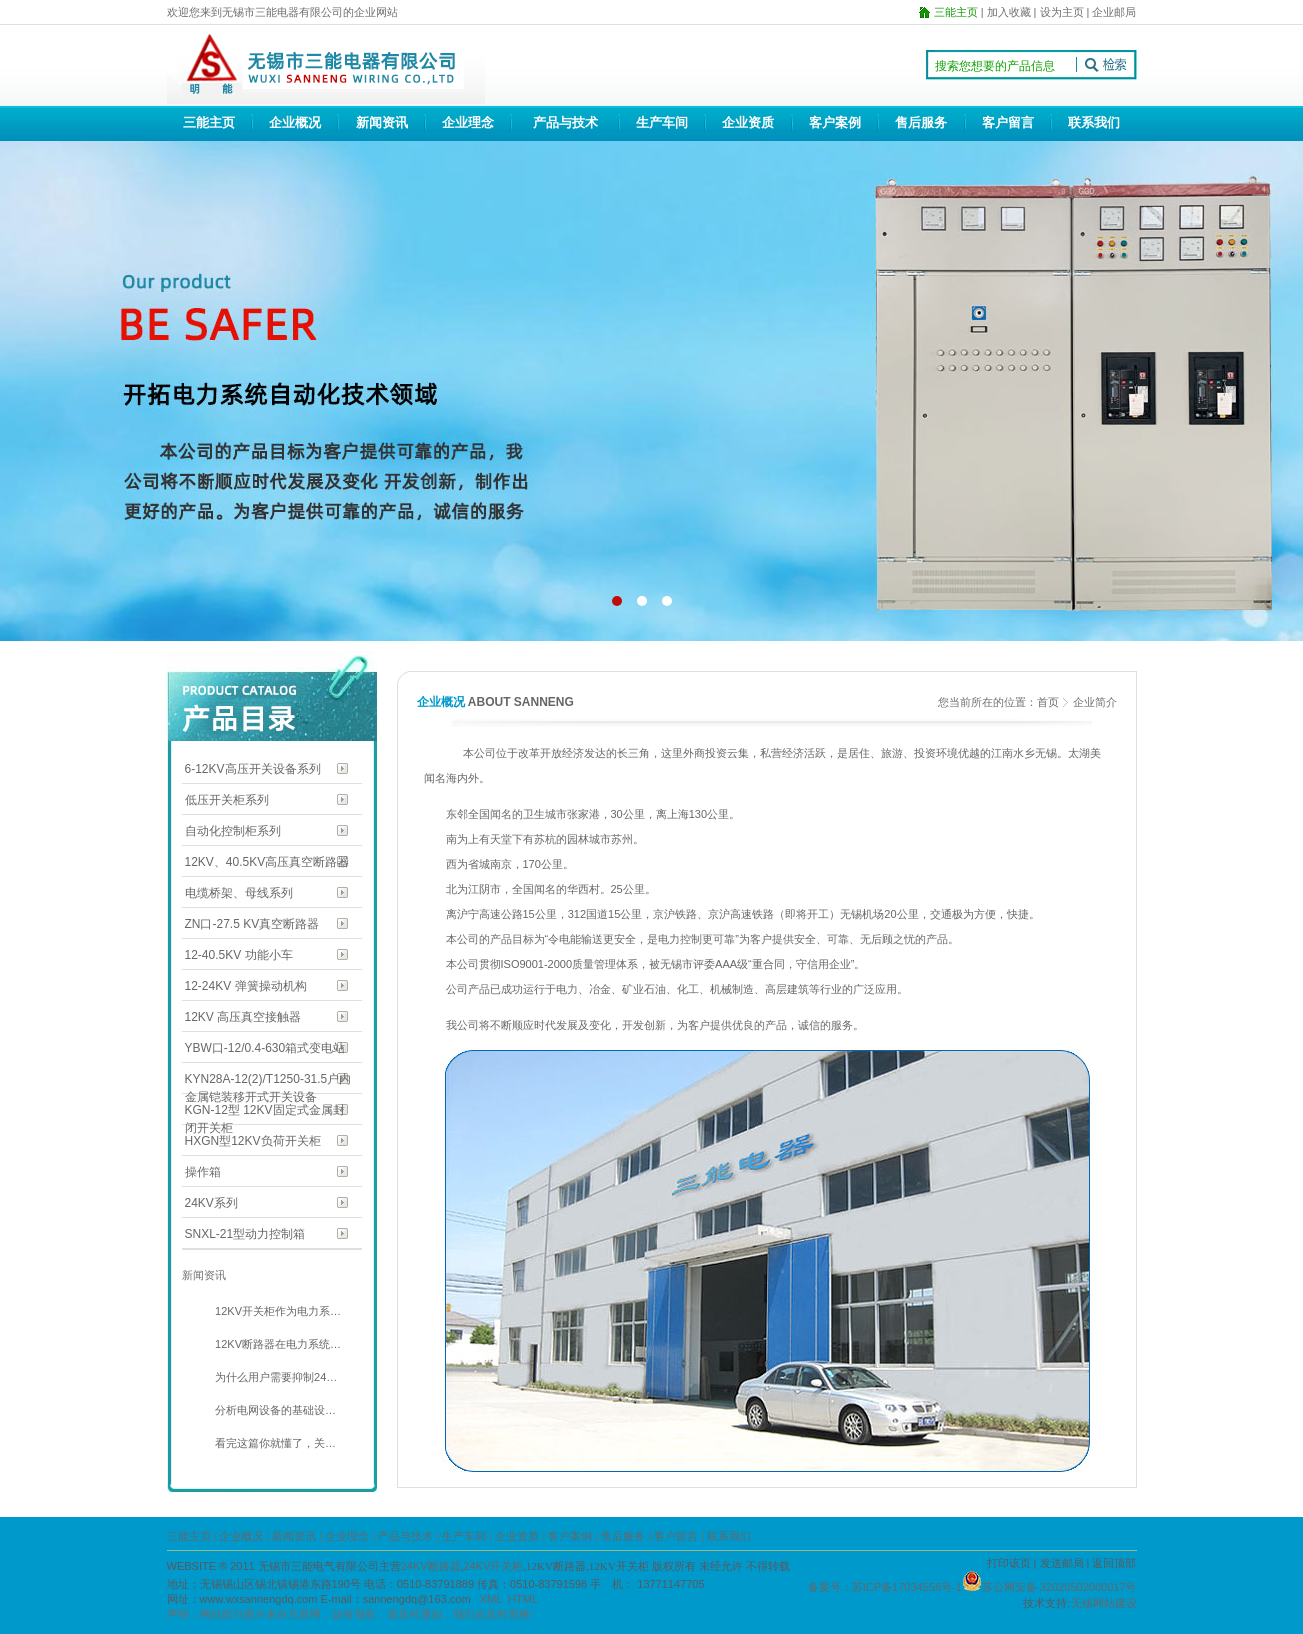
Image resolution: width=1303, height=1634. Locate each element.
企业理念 (468, 122)
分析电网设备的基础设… (274, 1410)
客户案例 (835, 122)
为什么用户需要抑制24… (274, 1377)
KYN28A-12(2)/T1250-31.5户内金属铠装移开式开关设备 (268, 1080)
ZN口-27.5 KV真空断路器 (252, 924)
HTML (523, 1599)
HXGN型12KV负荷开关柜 (253, 1141)
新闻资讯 (382, 122)
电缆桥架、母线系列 (239, 893)
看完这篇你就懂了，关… (274, 1443)
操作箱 (203, 1172)
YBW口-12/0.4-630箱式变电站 (265, 1048)
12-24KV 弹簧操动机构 (246, 986)
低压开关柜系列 (227, 800)
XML (491, 1599)
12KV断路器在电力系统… (276, 1344)
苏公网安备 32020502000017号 (1059, 1587)
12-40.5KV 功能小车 (239, 955)
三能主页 (209, 122)
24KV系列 (211, 1203)
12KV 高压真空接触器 (243, 1017)
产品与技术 (565, 122)
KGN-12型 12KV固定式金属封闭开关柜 (265, 1111)
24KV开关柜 (493, 1566)
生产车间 (662, 122)
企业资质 (748, 122)
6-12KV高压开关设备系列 (253, 769)
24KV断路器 (431, 1566)
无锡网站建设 (1104, 1603)
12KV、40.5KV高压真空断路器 (267, 862)
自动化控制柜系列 (233, 831)
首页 (1048, 702)
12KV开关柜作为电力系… (276, 1311)
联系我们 (1094, 122)
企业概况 (295, 122)
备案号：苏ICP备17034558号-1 (885, 1587)
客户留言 (1008, 122)
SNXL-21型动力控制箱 (245, 1234)
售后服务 (921, 122)
